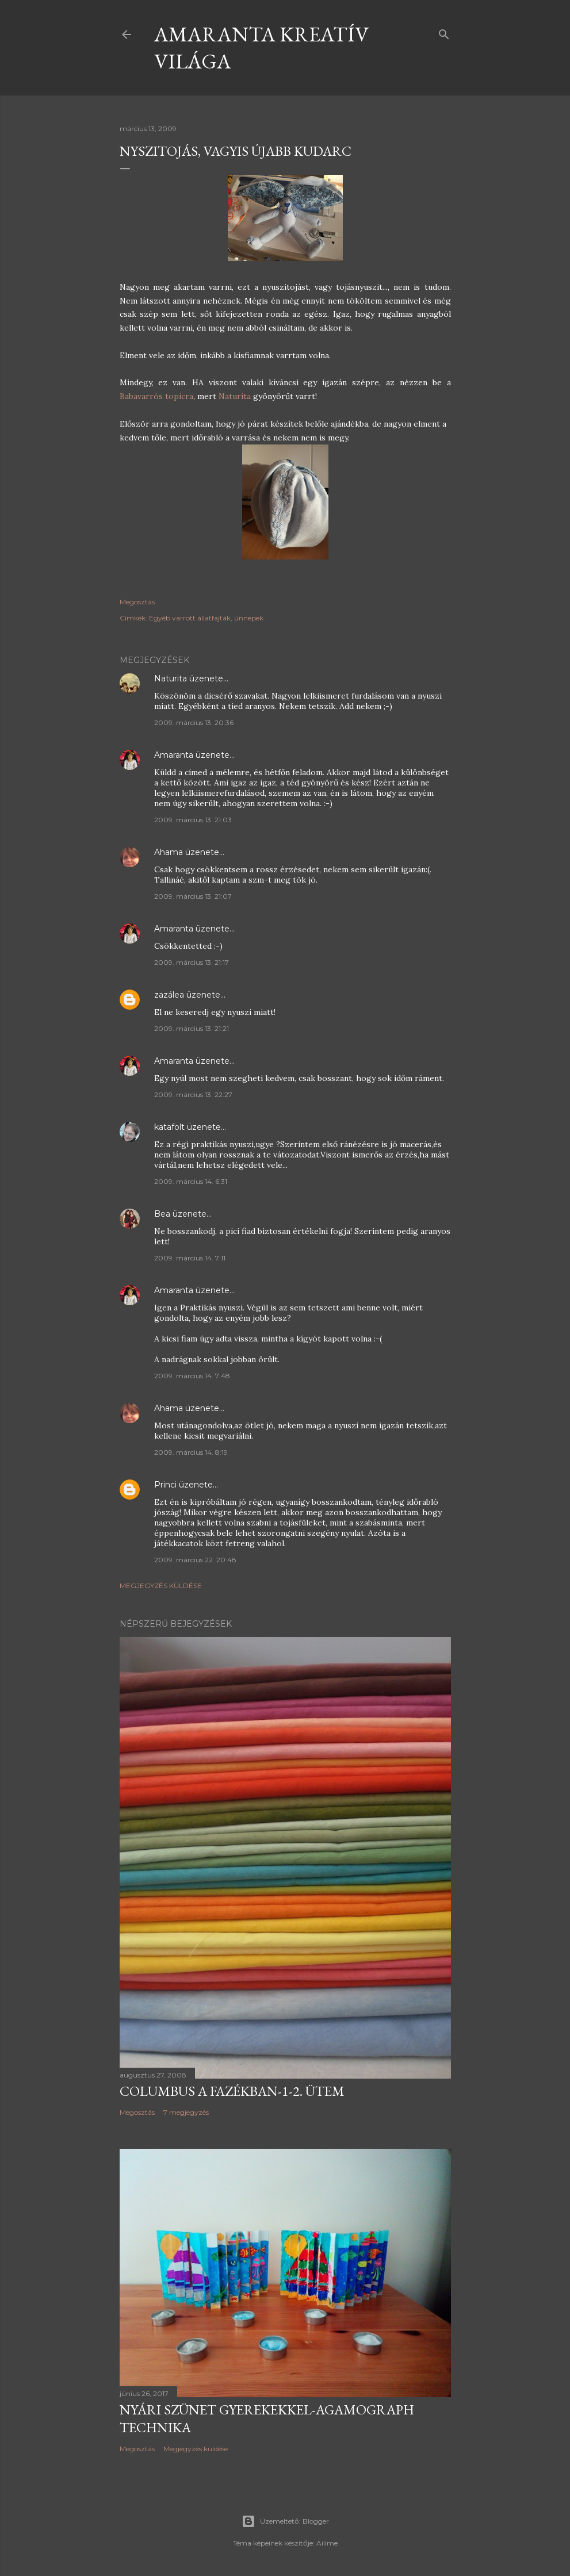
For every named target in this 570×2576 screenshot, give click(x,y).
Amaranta (173, 755)
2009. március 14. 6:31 (190, 1181)
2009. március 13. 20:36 (194, 722)
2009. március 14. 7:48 (192, 1375)
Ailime (327, 2543)
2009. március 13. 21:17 (191, 962)
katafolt (169, 1127)
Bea (162, 1214)
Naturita (236, 396)
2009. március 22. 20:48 (195, 1559)
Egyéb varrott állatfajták (190, 618)
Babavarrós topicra (156, 396)
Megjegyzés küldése (161, 1585)
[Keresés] (444, 32)
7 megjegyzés (186, 2112)
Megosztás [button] (137, 601)
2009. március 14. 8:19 (191, 1452)
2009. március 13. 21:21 (191, 1028)
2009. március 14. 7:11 (189, 1258)
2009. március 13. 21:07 (193, 896)
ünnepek (248, 618)
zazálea (169, 995)
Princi (165, 1484)
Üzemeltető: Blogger (285, 2521)
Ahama (168, 852)
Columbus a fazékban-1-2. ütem (232, 2091)
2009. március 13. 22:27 (193, 1094)
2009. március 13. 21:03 (193, 819)
